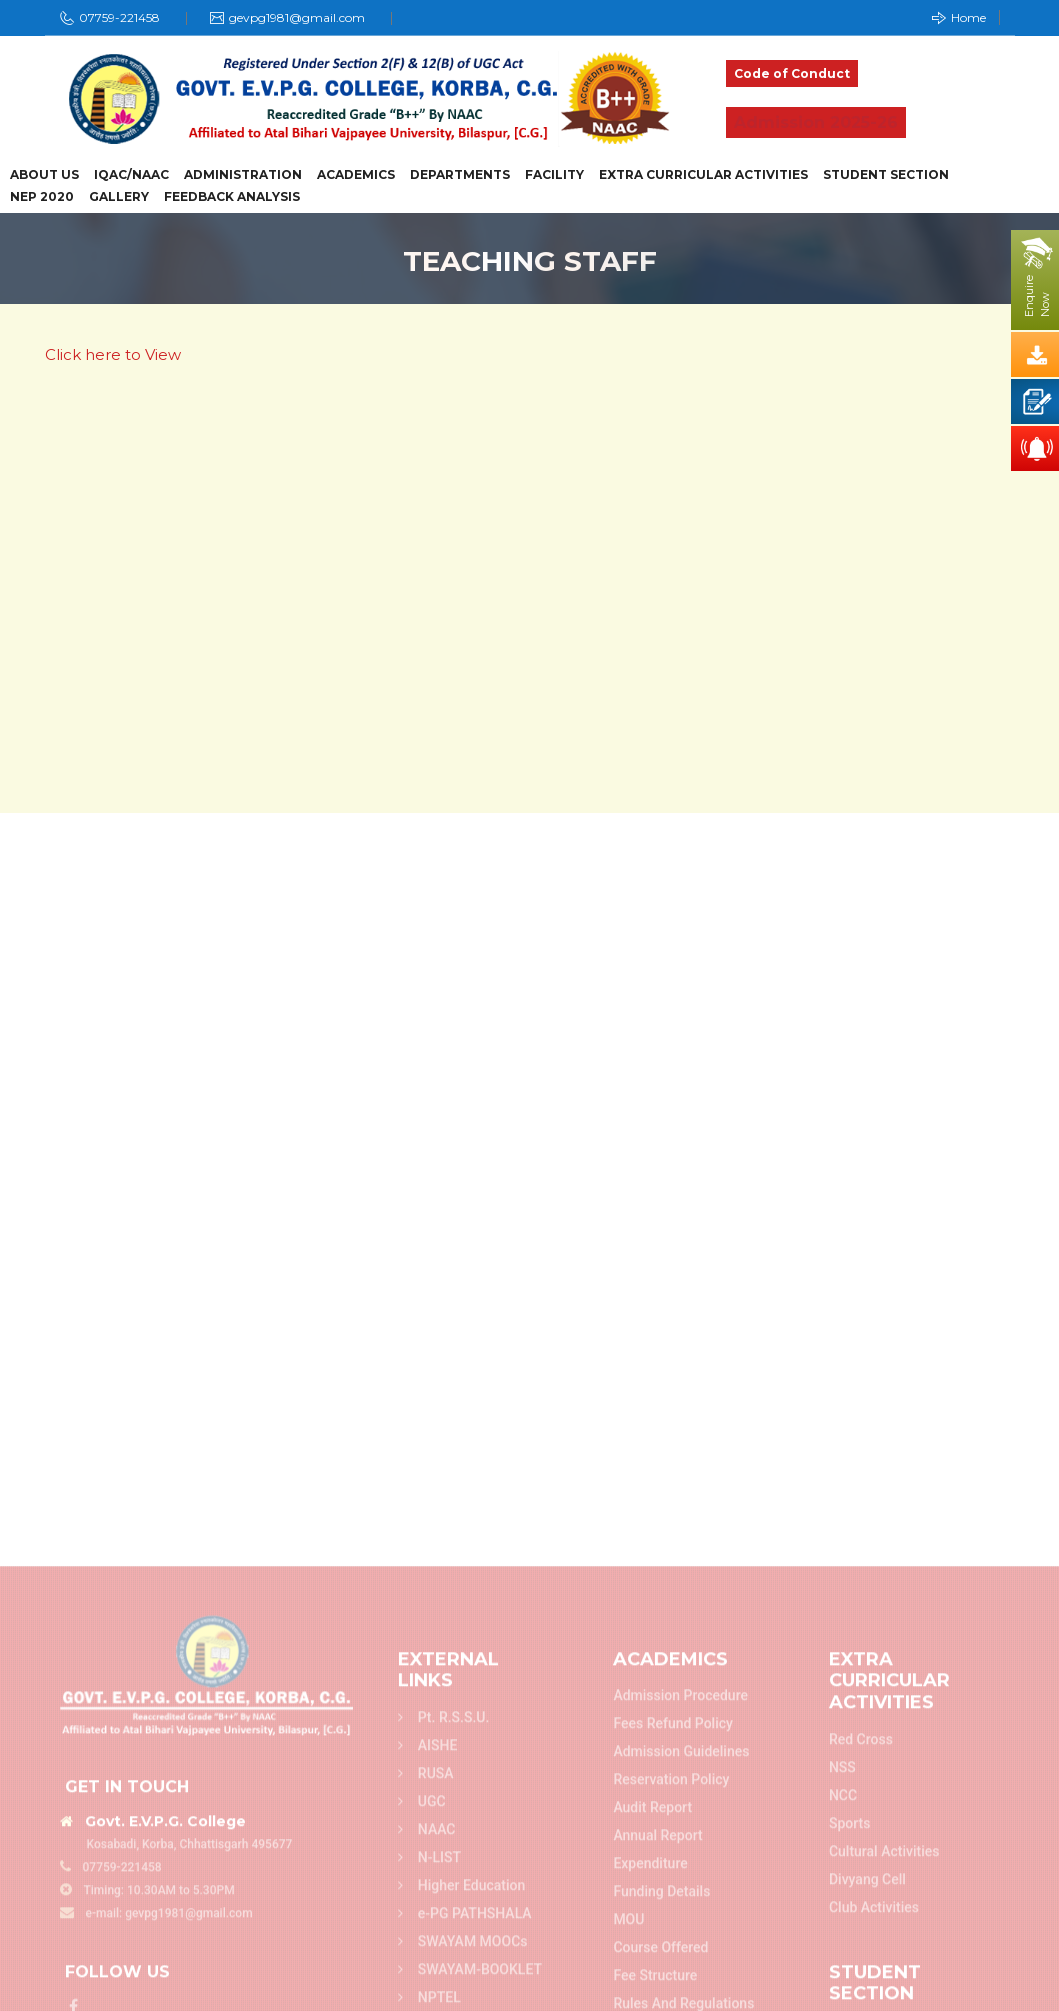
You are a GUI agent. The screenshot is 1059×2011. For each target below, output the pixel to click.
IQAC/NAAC (131, 175)
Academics (356, 175)
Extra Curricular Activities (703, 175)
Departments (460, 175)
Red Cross (861, 1982)
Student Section (886, 175)
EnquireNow (1037, 296)
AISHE (428, 1988)
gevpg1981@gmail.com (297, 17)
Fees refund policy (673, 1966)
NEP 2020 (42, 197)
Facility (554, 175)
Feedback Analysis (232, 197)
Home (959, 17)
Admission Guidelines (681, 1994)
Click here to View (113, 354)
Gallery (119, 197)
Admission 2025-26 (816, 122)
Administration (243, 175)
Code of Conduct (792, 73)
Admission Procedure (680, 1938)
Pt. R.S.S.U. (444, 1960)
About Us (44, 175)
